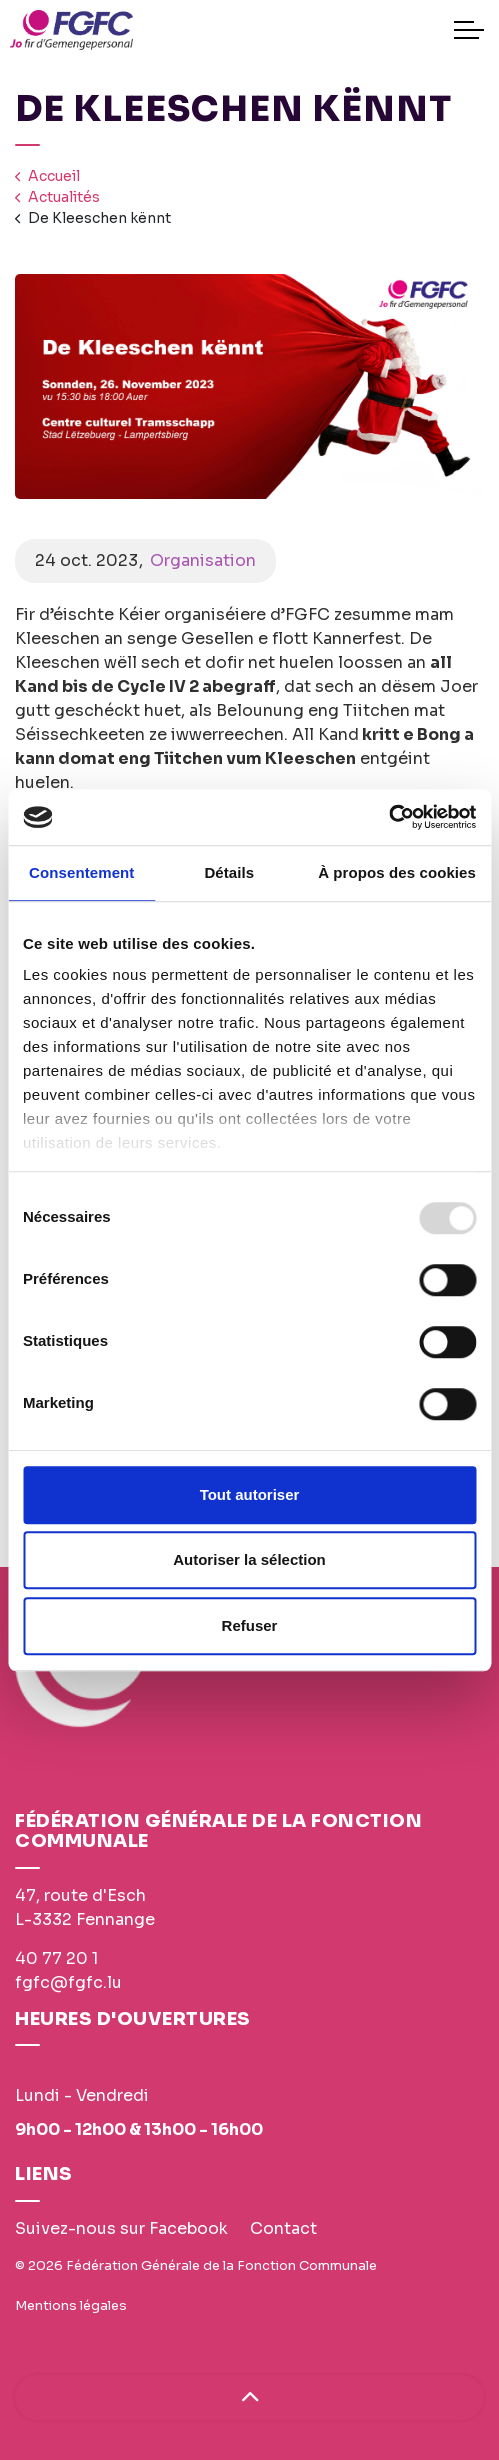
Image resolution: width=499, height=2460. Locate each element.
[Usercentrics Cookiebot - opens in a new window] (388, 817)
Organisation (203, 560)
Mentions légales (71, 2305)
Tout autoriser (250, 1494)
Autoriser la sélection (249, 1559)
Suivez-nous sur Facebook (121, 2228)
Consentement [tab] (81, 872)
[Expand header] (469, 30)
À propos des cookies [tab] (397, 872)
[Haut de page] (249, 2397)
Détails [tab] (229, 872)
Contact (283, 2228)
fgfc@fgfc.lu (68, 1982)
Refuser (250, 1625)
